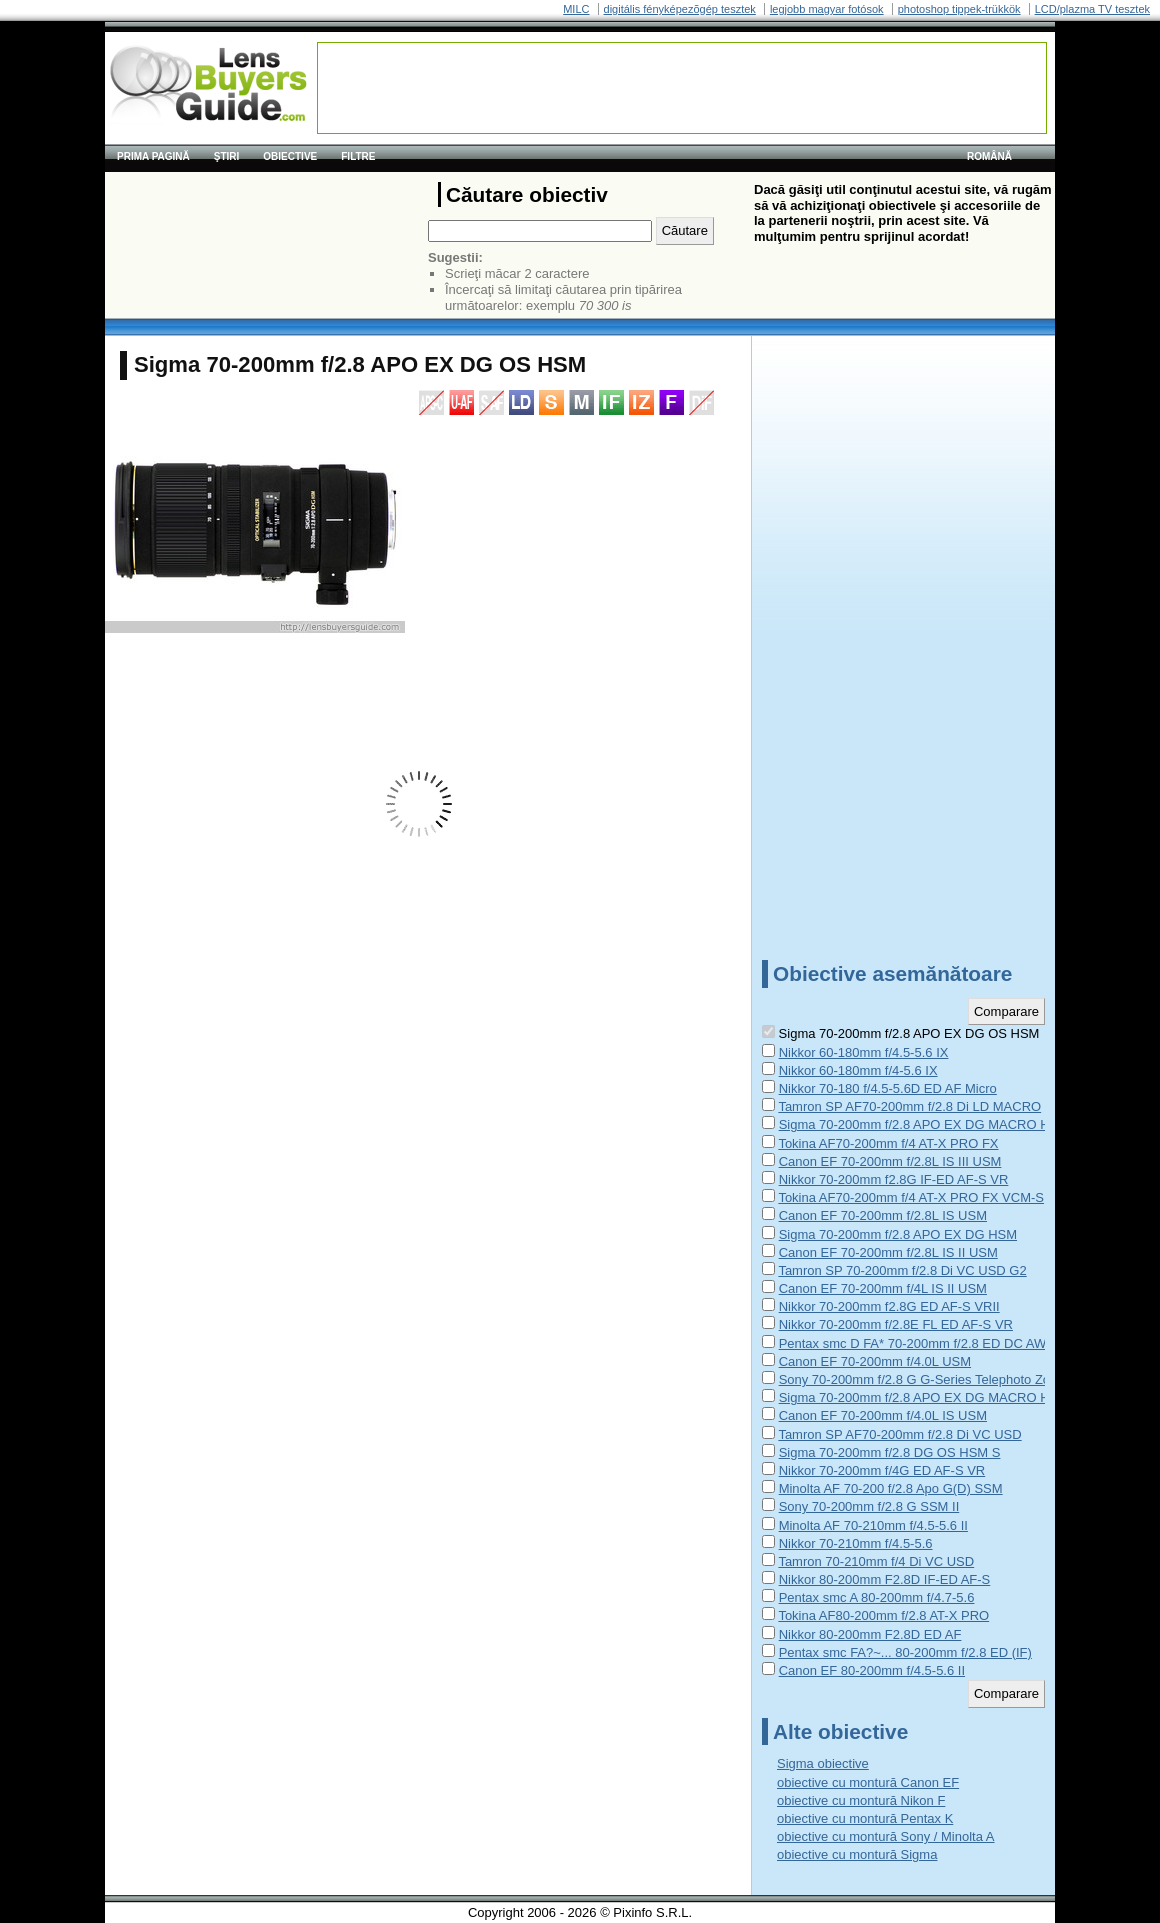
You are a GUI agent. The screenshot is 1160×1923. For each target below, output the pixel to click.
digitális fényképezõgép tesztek (680, 9)
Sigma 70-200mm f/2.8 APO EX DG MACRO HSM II (929, 1124)
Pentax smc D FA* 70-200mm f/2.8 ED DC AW (913, 1343)
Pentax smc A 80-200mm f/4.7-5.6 (877, 1597)
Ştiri (227, 156)
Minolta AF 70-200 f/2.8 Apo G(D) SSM (891, 1488)
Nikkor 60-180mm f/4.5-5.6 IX (864, 1052)
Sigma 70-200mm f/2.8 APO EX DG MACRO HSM (924, 1397)
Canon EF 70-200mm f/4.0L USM (875, 1361)
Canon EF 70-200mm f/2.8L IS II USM (888, 1252)
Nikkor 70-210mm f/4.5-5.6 (856, 1543)
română (989, 156)
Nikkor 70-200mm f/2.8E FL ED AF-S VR (896, 1324)
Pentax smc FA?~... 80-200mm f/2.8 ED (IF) (905, 1652)
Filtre (358, 156)
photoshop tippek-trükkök (959, 9)
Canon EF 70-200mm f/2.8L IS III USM (890, 1161)
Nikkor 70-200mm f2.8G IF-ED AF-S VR (894, 1179)
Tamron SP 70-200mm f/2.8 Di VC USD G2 (902, 1270)
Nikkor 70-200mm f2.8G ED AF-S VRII (889, 1306)
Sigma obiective (823, 1763)
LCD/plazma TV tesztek (1092, 9)
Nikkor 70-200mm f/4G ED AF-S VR (882, 1470)
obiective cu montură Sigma (857, 1854)
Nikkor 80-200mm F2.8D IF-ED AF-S (885, 1579)
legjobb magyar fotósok (827, 9)
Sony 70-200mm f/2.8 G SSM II (869, 1506)
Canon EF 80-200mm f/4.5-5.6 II (872, 1670)
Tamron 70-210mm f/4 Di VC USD (876, 1561)
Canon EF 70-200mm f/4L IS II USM (883, 1288)
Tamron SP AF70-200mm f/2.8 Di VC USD (899, 1434)
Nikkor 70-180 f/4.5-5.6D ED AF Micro (888, 1088)
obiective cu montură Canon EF (868, 1782)
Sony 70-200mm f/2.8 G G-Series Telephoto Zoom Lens (939, 1379)
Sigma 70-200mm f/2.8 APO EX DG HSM (898, 1234)
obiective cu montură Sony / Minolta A (886, 1836)
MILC (576, 9)
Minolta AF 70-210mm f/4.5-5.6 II (873, 1525)
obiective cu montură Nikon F (861, 1800)
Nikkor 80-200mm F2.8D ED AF (870, 1634)
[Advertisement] (682, 88)
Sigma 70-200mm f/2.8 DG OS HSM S (890, 1452)
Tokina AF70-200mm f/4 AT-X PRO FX (888, 1143)
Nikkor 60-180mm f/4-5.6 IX (858, 1070)
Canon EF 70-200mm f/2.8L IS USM (883, 1215)
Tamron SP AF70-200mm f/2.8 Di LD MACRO (909, 1106)
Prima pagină (153, 156)
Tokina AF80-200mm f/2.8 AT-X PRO (883, 1615)
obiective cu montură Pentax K (865, 1818)
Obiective (290, 156)
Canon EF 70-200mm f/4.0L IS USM (883, 1415)
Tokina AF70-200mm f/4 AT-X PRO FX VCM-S (911, 1197)
